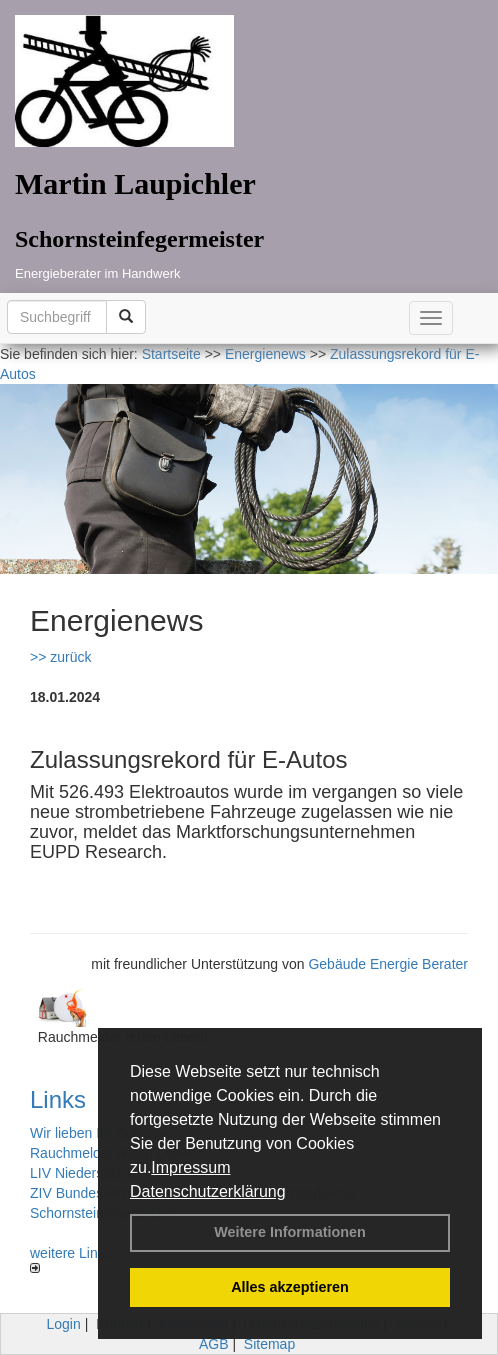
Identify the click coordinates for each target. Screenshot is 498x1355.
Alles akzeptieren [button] (290, 1287)
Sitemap (269, 1344)
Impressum (190, 1167)
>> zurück (60, 657)
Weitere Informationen (290, 1232)
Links (58, 1099)
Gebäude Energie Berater (388, 964)
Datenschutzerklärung (208, 1191)
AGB (214, 1344)
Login (64, 1324)
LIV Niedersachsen (89, 1173)
